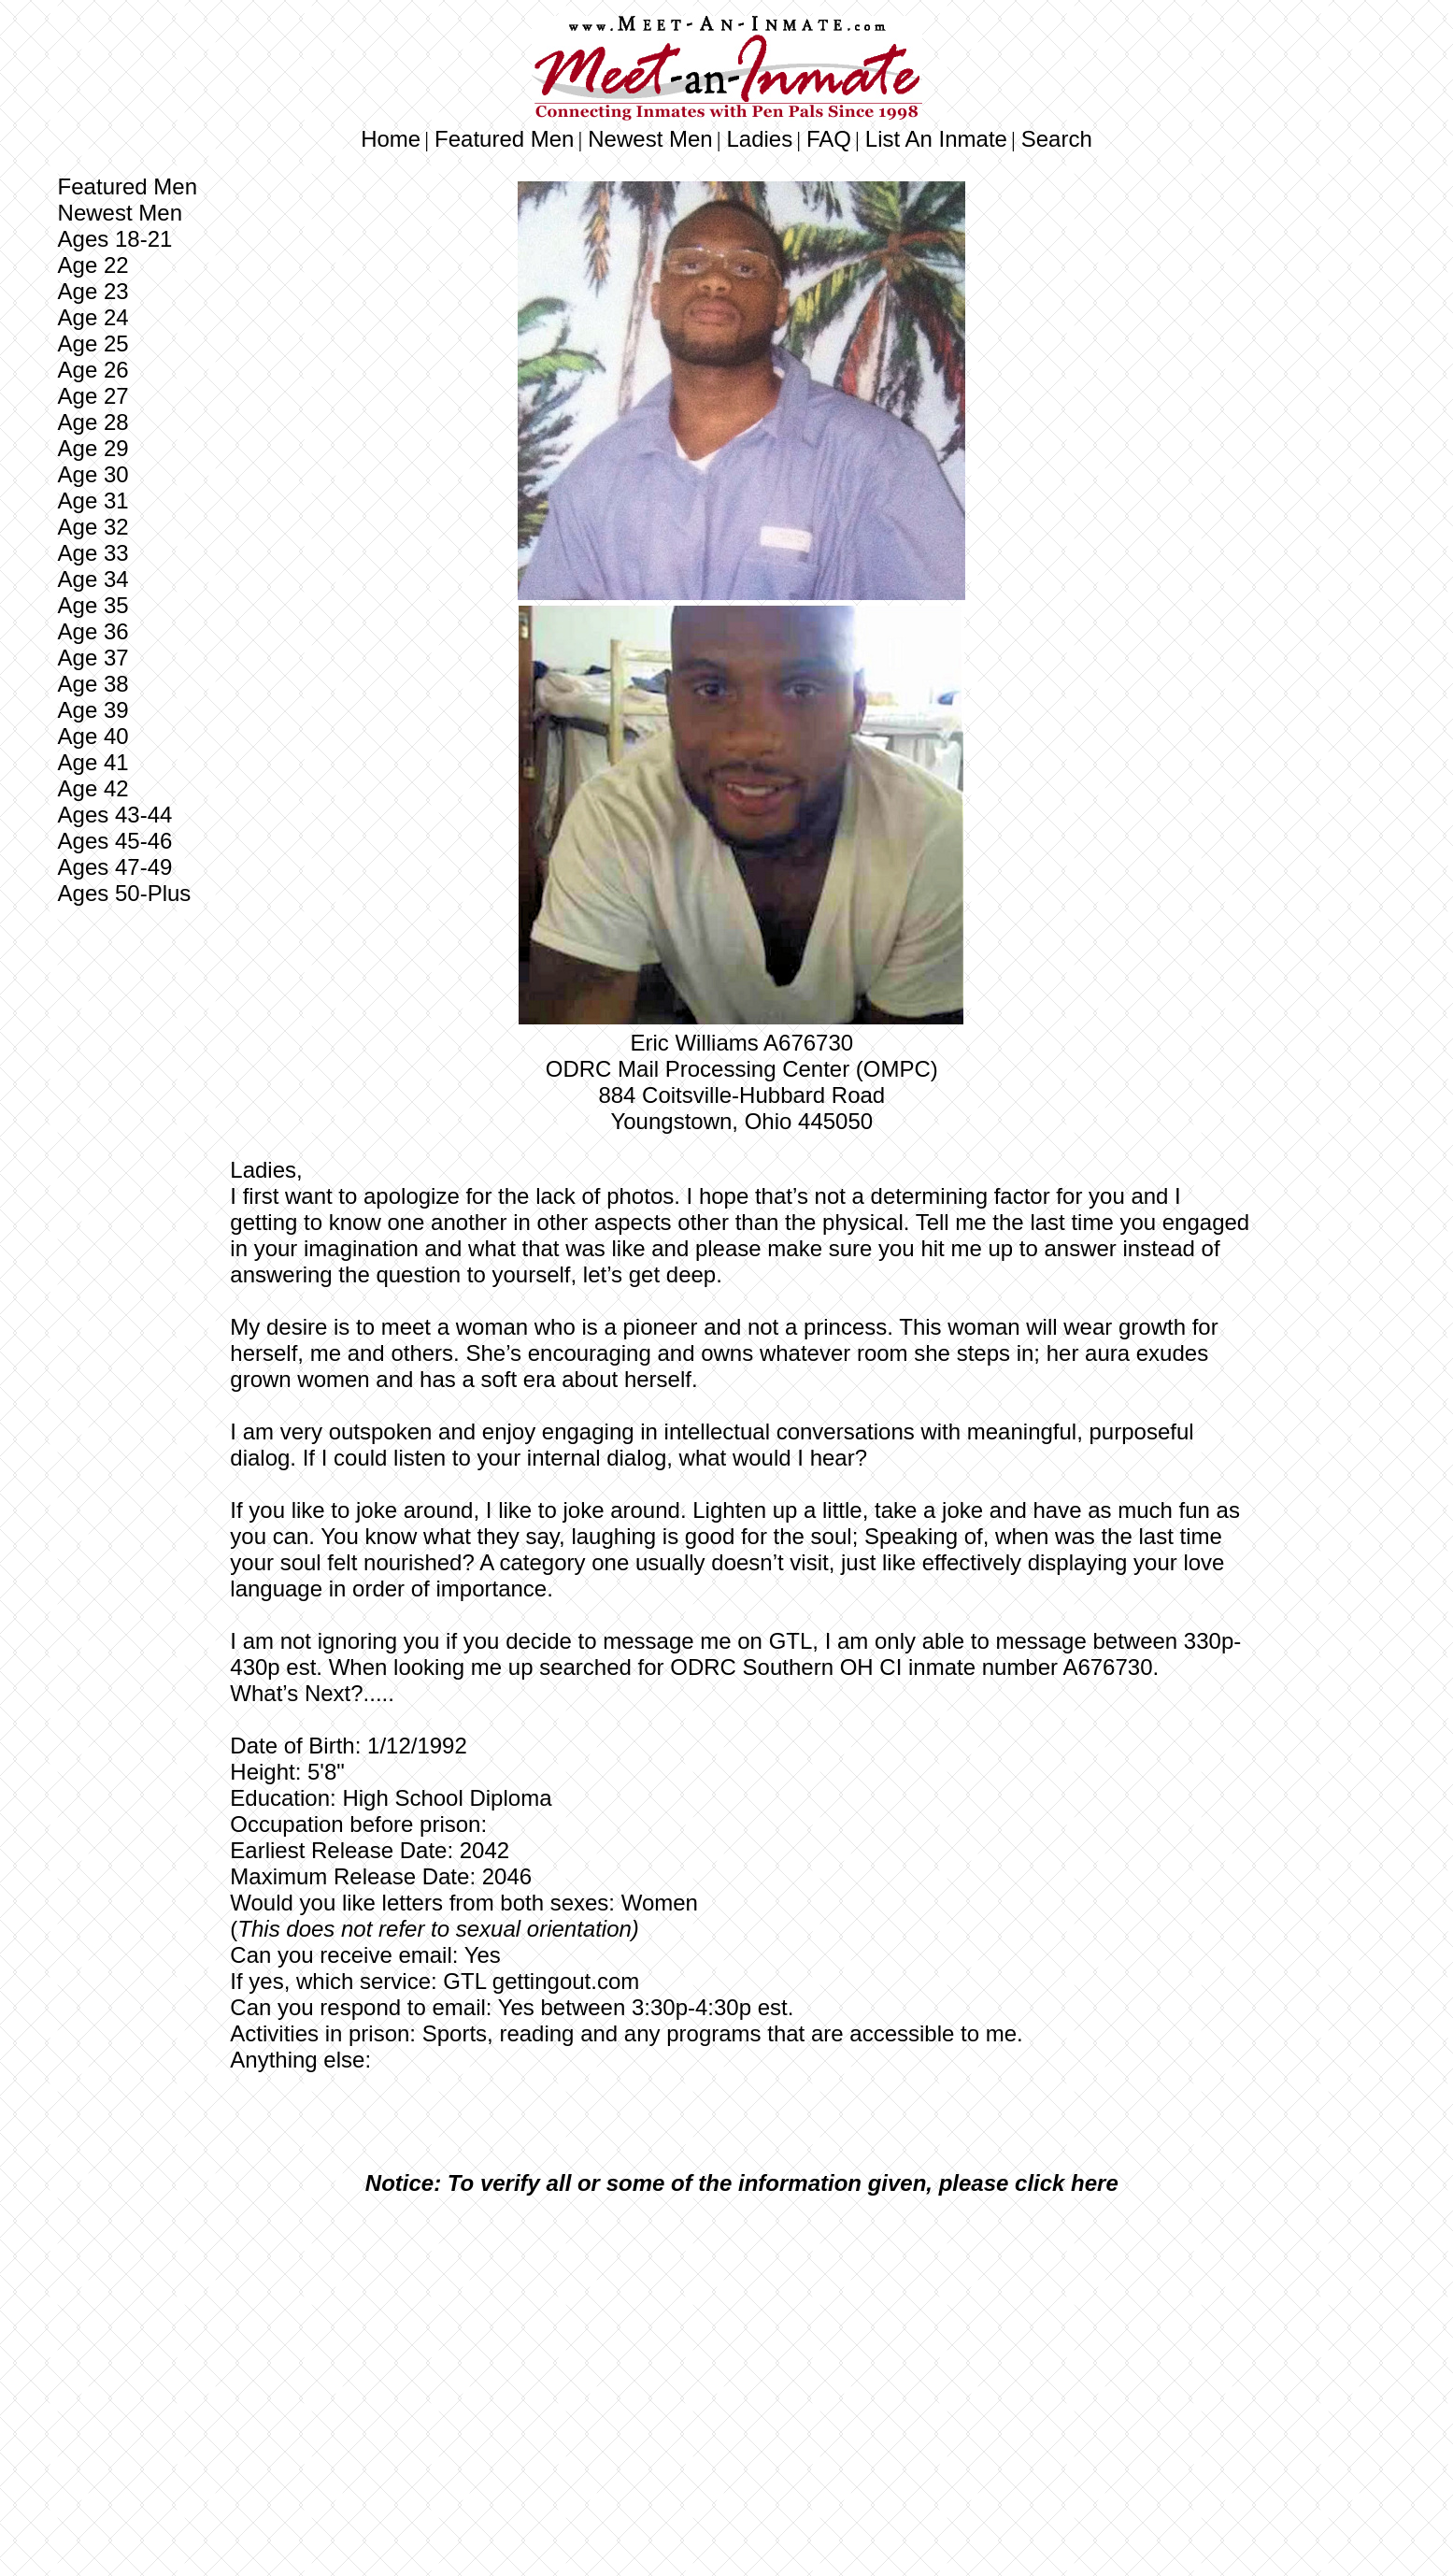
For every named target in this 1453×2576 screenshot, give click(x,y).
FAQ (828, 138)
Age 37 (93, 657)
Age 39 (93, 710)
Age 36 (93, 631)
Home (390, 138)
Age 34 (93, 579)
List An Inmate (936, 138)
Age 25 (93, 343)
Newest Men (650, 138)
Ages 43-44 (115, 814)
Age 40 (93, 736)
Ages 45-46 (115, 840)
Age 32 (93, 526)
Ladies (759, 138)
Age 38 (93, 683)
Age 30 (93, 474)
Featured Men (504, 138)
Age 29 (93, 448)
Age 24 (93, 317)
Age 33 (93, 552)
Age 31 (93, 500)
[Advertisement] (741, 2350)
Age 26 (93, 369)
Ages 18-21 (115, 238)
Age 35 (93, 605)
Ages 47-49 (115, 867)
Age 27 (93, 395)
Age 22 (93, 265)
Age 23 (93, 291)
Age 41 (93, 762)
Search (1056, 138)
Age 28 (93, 422)
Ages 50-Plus (125, 893)
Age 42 (93, 788)
